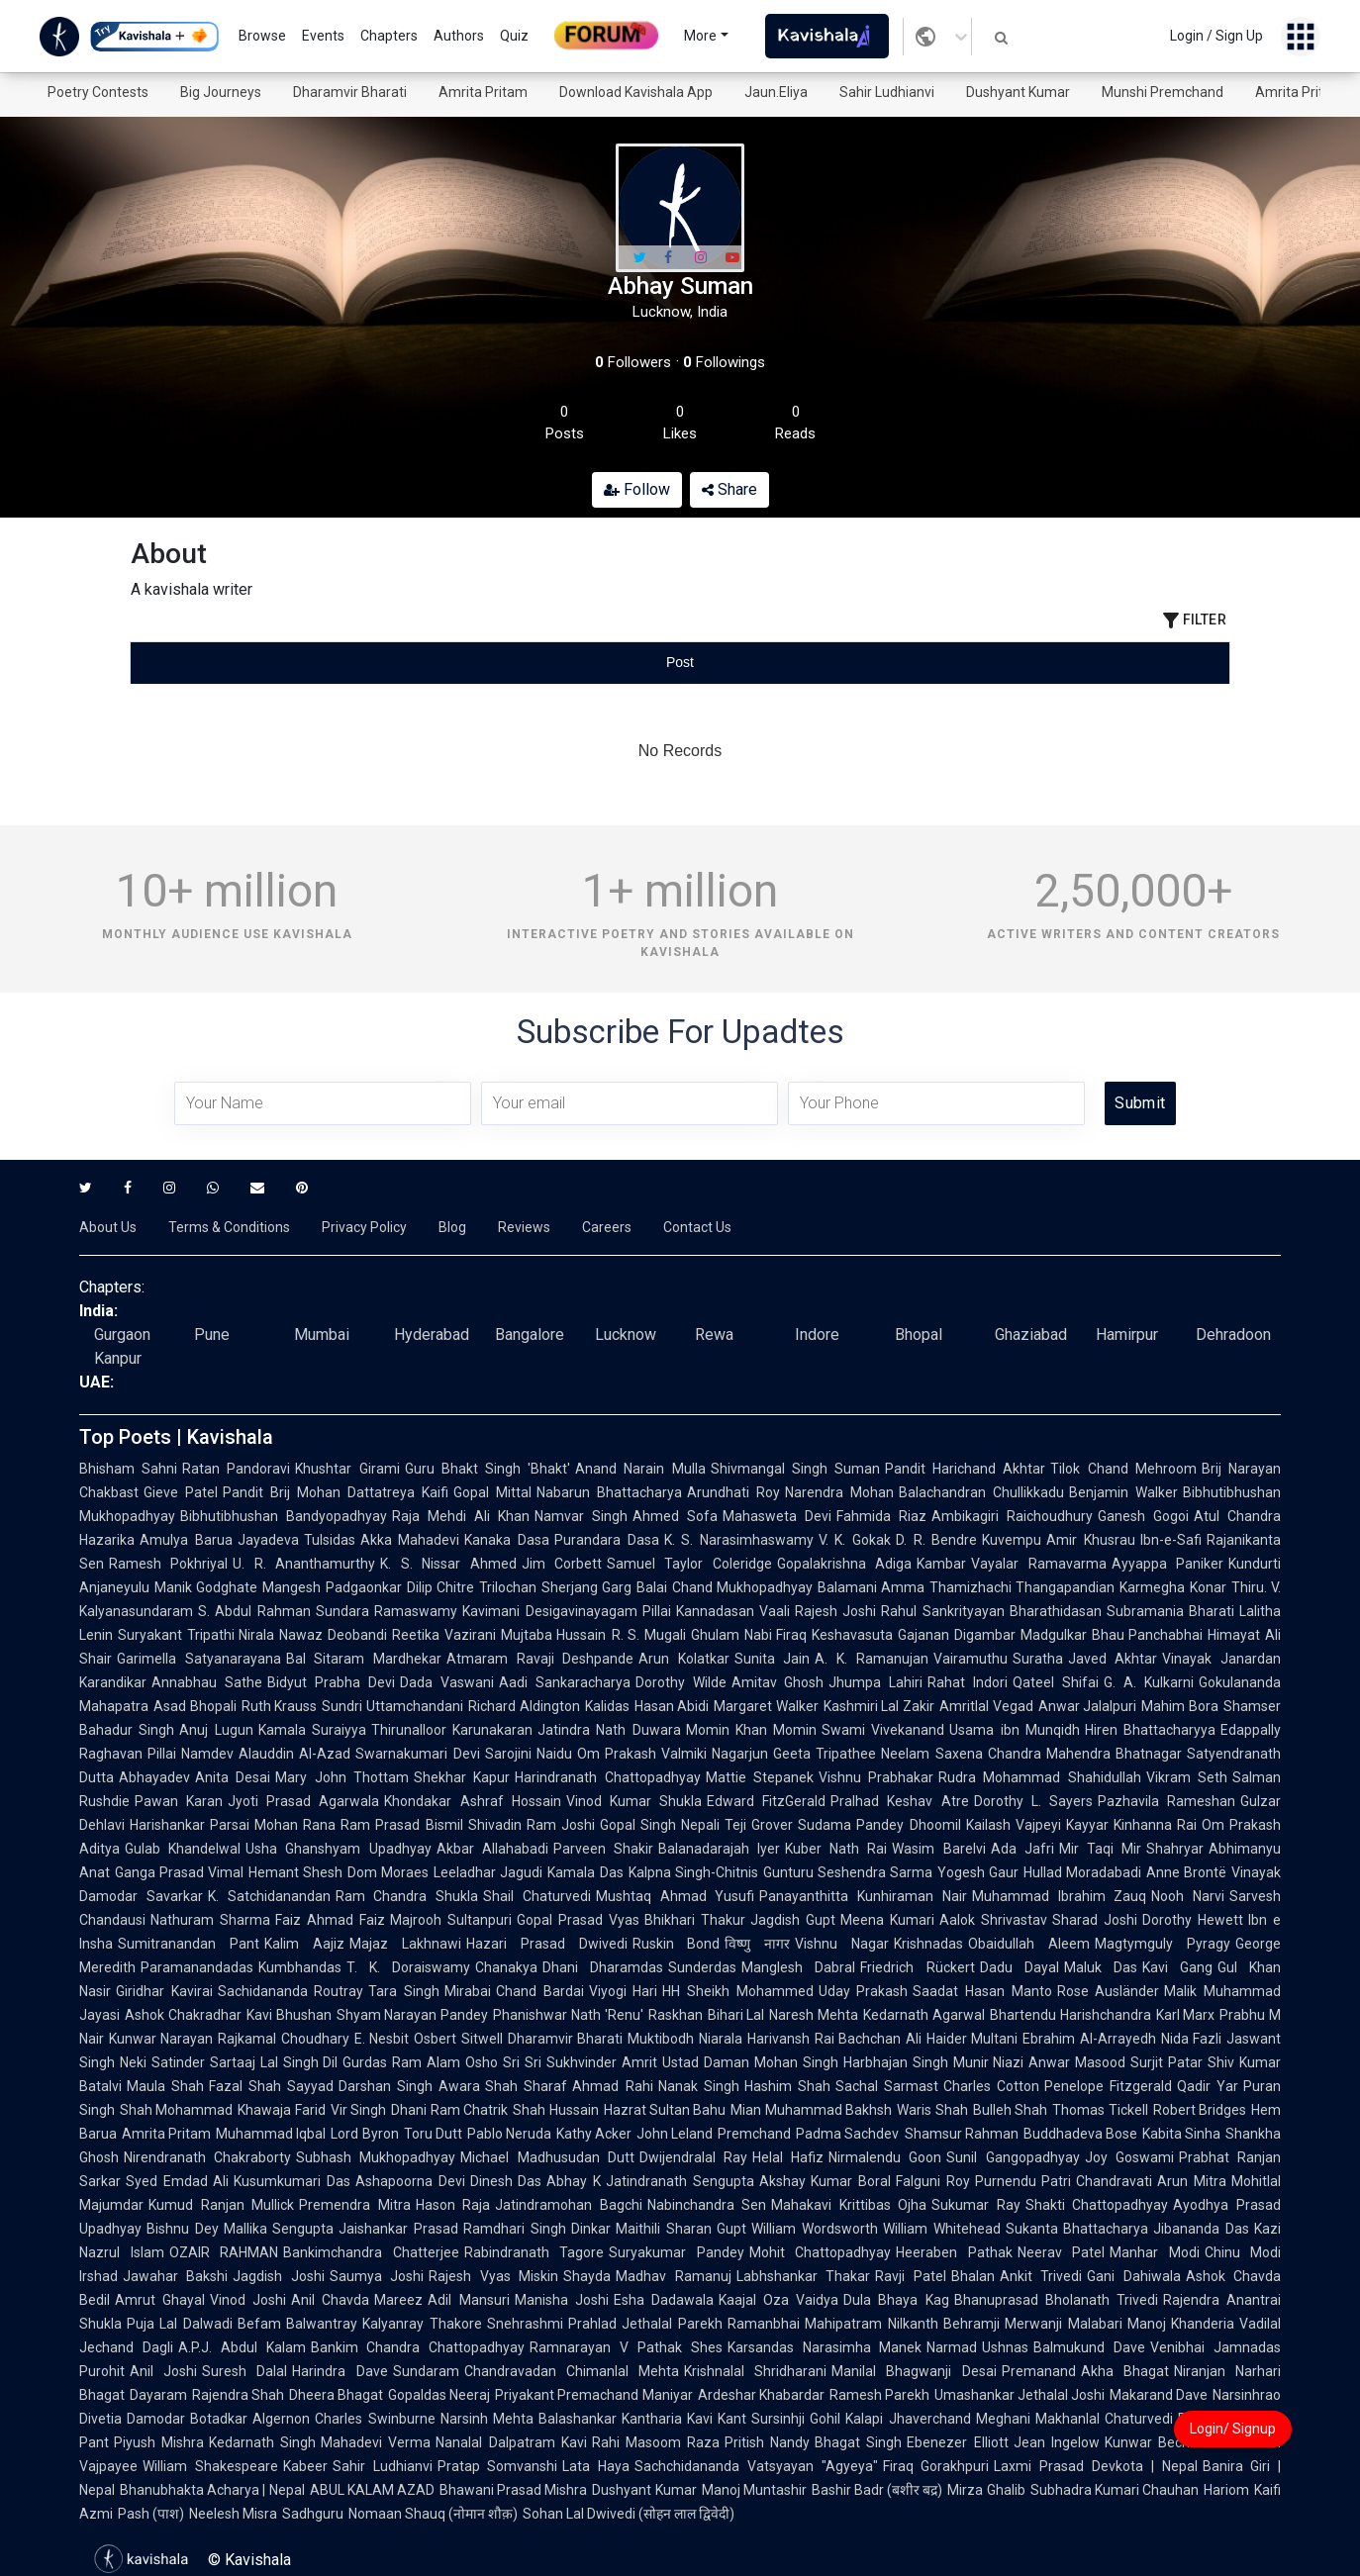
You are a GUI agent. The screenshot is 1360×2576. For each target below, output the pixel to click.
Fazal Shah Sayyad (271, 2086)
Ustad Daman (705, 2062)
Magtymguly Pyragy (1162, 1944)
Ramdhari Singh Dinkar (537, 2229)
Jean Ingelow (1057, 2442)
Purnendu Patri (1023, 2181)
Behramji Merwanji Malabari (1032, 2324)
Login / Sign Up (1216, 36)
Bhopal (918, 1334)
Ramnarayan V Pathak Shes (626, 2347)
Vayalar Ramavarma (1038, 1564)
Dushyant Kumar (1018, 92)
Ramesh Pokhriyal (168, 1564)
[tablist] (680, 662)
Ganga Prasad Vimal (179, 1872)
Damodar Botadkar (187, 2419)
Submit (1140, 1103)
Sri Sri (522, 2062)
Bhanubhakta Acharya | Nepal (212, 2490)
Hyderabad (431, 1334)
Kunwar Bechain (1157, 2442)
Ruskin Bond (676, 1944)
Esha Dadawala (664, 2300)
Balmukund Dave (1089, 2347)
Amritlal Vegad (986, 1706)
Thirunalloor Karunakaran (452, 1730)
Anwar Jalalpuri (1087, 1706)
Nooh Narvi (1187, 1896)
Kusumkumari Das (292, 2181)
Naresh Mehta (813, 2015)
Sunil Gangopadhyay (1012, 2157)
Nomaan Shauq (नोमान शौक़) (433, 2514)
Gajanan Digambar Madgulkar (992, 1635)
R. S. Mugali (649, 1635)
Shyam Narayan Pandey (413, 2015)
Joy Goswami (1129, 2157)
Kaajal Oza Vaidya (778, 2300)
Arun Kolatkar (683, 1659)
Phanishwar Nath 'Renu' (568, 2015)
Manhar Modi (1155, 2252)
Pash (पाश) (151, 2514)
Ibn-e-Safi (1171, 1540)
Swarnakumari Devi (417, 1754)
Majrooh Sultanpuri (451, 1920)
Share (729, 489)
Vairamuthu (970, 1659)
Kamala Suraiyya (312, 1730)
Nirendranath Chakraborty (207, 2157)
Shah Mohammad (176, 2110)
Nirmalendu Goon (884, 2157)
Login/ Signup (1233, 2428)
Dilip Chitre (440, 1587)
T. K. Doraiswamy (408, 1967)
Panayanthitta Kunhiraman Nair (863, 1896)
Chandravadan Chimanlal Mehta (571, 2371)
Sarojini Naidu (528, 1754)
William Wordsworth (814, 2229)
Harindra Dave (339, 2371)
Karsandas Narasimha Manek (825, 2347)
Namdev (207, 1754)
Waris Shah (932, 2110)
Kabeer (305, 2466)
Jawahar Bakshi (175, 2276)
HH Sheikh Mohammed (737, 1991)
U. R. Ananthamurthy (304, 1564)
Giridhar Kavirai (164, 1991)
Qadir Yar (1207, 2086)
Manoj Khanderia (1180, 2324)
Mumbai (321, 1334)
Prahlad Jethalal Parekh (645, 2324)
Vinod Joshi (248, 2300)
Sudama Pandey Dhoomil (879, 1825)
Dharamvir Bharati (350, 92)
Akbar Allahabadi (492, 1849)
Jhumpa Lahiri (875, 1682)
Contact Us (697, 1227)
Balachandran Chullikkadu (981, 1492)
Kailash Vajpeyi (1013, 1825)
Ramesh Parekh (879, 2395)
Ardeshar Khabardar (761, 2395)
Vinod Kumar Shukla (634, 1801)
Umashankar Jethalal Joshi (1019, 2395)
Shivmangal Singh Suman (795, 1469)
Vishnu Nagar (842, 1944)
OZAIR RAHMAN (224, 2252)
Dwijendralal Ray (693, 2157)
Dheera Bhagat (336, 2395)
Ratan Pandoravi (236, 1469)
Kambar (941, 1564)
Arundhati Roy (733, 1492)
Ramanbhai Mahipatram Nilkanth (833, 2324)
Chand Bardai (540, 1991)
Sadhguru (312, 2514)
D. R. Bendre (936, 1540)
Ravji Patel (910, 2276)
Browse (262, 36)
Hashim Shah (787, 2086)
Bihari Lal (736, 2015)
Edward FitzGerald (766, 1801)
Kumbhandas (299, 1967)
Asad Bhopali (195, 1706)
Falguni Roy (933, 2181)
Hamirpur (1127, 1334)
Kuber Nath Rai (836, 1849)
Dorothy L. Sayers (1033, 1801)
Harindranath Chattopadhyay (607, 1777)
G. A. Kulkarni (1149, 1682)
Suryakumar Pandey (676, 2252)
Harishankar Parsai (189, 1825)
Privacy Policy (364, 1227)
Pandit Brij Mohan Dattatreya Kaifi (335, 1492)
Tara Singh (403, 1991)
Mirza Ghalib (985, 2490)
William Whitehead (942, 2229)
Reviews (524, 1227)
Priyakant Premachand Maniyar (593, 2395)
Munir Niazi (988, 2062)
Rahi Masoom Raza (656, 2442)
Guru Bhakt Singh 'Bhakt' (488, 1469)
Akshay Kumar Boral (825, 2181)
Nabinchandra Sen (707, 2205)
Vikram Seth (1186, 1777)
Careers (606, 1227)
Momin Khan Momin (752, 1730)
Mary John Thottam (342, 1777)
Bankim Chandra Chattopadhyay (418, 2347)
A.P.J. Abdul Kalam (242, 2347)
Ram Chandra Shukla (407, 1896)
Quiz (514, 36)
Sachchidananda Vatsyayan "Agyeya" (756, 2466)
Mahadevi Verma (376, 2442)
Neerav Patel (1062, 2252)
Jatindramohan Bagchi (568, 2205)
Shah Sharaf (526, 2086)
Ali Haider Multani (962, 2039)
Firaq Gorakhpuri (936, 2466)
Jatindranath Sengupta (680, 2181)
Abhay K (573, 2181)
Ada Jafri (1022, 1849)
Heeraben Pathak (954, 2252)
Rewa (714, 1334)
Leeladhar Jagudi (488, 1872)
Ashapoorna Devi (410, 2181)
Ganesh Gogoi (1143, 1516)
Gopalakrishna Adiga (844, 1564)
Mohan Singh (796, 2062)
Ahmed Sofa (675, 1516)
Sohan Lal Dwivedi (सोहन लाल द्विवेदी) (628, 2514)
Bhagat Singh (858, 2442)
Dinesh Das (506, 2181)
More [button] (700, 36)
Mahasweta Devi (777, 1516)
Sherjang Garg (586, 1587)
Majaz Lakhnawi (405, 1944)
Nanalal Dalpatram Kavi (511, 2442)
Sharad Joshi (1094, 1920)
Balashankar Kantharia (610, 2419)
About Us (108, 1227)
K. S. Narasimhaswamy (739, 1540)
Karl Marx (1185, 2015)
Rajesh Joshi (835, 1611)
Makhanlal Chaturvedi (1104, 2419)
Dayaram (158, 2395)
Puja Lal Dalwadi (180, 2324)
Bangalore (529, 1334)
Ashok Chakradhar (183, 2015)
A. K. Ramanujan (871, 1659)
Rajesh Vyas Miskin (493, 2276)
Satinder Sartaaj (203, 2062)
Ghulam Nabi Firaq (749, 1635)
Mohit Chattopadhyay (820, 2252)
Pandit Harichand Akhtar (965, 1469)
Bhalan (973, 2276)
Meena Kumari (887, 1920)
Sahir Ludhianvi (886, 92)
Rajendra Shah (238, 2395)
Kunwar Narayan (161, 2039)
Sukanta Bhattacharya (1077, 2229)
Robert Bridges (1199, 2110)
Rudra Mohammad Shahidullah (1039, 1777)
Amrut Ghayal (160, 2300)
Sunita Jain (772, 1659)
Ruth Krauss (280, 1706)
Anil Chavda (330, 2300)
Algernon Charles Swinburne (343, 2419)
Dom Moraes (388, 1872)
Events (323, 36)
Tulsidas (329, 1540)
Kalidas (607, 1706)
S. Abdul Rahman (254, 1611)
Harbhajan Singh (895, 2062)
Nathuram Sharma (210, 1920)
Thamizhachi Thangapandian (1022, 1587)
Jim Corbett (562, 1564)
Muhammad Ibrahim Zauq (1059, 1896)
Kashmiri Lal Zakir (879, 1706)
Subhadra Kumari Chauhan (1114, 2490)
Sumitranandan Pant (188, 1944)
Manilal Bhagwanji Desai (913, 2371)
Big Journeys (220, 92)
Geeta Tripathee (824, 1754)
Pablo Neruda (509, 2134)
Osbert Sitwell (458, 2039)
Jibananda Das (1201, 2229)
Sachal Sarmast (886, 2086)
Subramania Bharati (1170, 1611)
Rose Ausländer (1108, 1991)
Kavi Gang (1177, 1967)
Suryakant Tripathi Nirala (196, 1635)
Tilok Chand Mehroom (1123, 1469)
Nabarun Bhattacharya (609, 1492)
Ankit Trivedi (1041, 2276)
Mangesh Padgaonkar (331, 1587)
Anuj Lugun (215, 1730)
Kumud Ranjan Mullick (221, 2205)
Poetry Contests (98, 92)
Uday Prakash (864, 1991)
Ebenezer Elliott (957, 2442)
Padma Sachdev (847, 2134)
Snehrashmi (525, 2324)
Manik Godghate (205, 1587)
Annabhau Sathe (206, 1682)
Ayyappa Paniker (1167, 1564)
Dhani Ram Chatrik (449, 2110)
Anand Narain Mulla (640, 1469)
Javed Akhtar (1113, 1659)
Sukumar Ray (975, 2205)
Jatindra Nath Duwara (609, 1730)
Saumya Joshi (377, 2276)
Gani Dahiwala (1133, 2276)
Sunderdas (702, 1967)
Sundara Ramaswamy (386, 1611)
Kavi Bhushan (289, 2015)
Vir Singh (358, 2110)
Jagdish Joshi (278, 2276)
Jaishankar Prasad (398, 2229)
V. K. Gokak (855, 1540)
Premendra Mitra (355, 2205)
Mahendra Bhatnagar (1114, 1754)
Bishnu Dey (182, 2229)
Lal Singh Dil (299, 2062)
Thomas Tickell (1099, 2110)
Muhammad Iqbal (271, 2134)
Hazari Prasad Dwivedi (547, 1944)
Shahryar (1175, 1849)
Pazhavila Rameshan (1166, 1801)
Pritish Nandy (767, 2442)
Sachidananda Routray (291, 1991)
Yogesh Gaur (978, 1872)
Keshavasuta (852, 1635)
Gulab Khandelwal (183, 1849)
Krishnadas (928, 1944)
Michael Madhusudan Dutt (546, 2157)
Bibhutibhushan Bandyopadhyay (283, 1516)
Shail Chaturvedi (537, 1896)
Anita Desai (232, 1777)
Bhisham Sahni (128, 1469)
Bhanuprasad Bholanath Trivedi (1056, 2300)
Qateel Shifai (1056, 1682)
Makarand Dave (1159, 2395)
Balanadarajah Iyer (719, 1849)
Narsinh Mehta (487, 2419)
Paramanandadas (197, 1967)
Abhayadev (154, 1777)
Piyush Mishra (159, 2442)
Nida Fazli (1191, 2039)
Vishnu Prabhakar (876, 1777)
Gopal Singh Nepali (660, 1825)
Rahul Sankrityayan (942, 1611)
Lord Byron (364, 2134)
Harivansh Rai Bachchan (824, 2039)
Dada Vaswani (447, 1682)
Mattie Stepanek (760, 1777)
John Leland (674, 2134)
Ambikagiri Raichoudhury (1012, 1516)
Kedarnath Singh (262, 2442)
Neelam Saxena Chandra (960, 1754)
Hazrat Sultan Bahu (665, 2110)
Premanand (1039, 2371)
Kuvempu (1011, 1540)
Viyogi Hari (623, 1991)
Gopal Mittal (492, 1492)
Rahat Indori (967, 1682)
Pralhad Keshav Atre (899, 1801)
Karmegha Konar (1172, 1587)
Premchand (754, 2134)
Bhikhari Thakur (694, 1920)
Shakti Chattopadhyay (1097, 2205)
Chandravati (1114, 2181)
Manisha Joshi (562, 2300)
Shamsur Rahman (962, 2134)
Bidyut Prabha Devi (331, 1682)
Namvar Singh (581, 1516)
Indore (817, 1334)
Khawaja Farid (281, 2110)
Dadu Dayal (1019, 1967)
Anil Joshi (163, 2371)
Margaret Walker (766, 1706)
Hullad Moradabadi (1082, 1872)
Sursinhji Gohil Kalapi (817, 2419)
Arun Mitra (1191, 2181)
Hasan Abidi (672, 1706)
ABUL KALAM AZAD (372, 2490)
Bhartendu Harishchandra (1070, 2015)
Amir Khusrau (1090, 1540)
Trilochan (507, 1587)
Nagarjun (740, 1754)
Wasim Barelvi (938, 1849)
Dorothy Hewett (1192, 1920)
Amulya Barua (186, 1540)
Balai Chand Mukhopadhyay (724, 1587)
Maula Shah (165, 2086)
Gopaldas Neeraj (439, 2395)
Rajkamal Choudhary (283, 2039)
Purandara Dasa (606, 1540)
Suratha (1038, 1659)
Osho (481, 2062)
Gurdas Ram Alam (401, 2062)
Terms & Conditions (229, 1227)
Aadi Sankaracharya (565, 1682)
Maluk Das (1100, 1967)
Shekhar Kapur (462, 1777)
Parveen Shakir (603, 1849)
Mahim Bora (1179, 1706)
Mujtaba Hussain (554, 1635)
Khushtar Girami (347, 1469)
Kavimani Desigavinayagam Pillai (566, 1611)
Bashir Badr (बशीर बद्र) (877, 2490)
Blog (452, 1227)
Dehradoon (1233, 1334)
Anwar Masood (1076, 2062)
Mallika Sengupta (279, 2229)
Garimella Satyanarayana (199, 1659)
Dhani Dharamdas (602, 1967)
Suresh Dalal (244, 2371)
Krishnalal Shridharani (755, 2371)
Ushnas (1005, 2347)
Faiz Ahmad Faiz (330, 1920)
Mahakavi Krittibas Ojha (848, 2205)
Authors (459, 36)
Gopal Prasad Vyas (578, 1920)
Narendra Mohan (839, 1492)
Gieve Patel (181, 1492)
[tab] (314, 662)
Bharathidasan (1056, 1611)
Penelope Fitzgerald (1108, 2086)
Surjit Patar (1166, 2062)
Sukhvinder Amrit (601, 2062)
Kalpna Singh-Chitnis (693, 1872)
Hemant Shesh (295, 1872)
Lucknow (625, 1334)
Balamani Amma (871, 1587)
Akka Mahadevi (410, 1540)
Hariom (1226, 2490)
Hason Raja (453, 2205)
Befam (259, 2324)
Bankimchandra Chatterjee (371, 2252)
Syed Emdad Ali (177, 2181)
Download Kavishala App (636, 92)
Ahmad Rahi (612, 2086)
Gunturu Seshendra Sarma (847, 1872)
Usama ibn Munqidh (1014, 1730)
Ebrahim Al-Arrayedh (1088, 2039)
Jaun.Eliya (776, 92)
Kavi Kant (716, 2419)
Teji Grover (759, 1825)
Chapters (389, 36)
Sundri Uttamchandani (392, 1706)
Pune (212, 1334)
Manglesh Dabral (798, 1967)
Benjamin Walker (1123, 1492)
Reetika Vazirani (444, 1635)
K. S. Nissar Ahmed (448, 1564)
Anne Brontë (1186, 1872)
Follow (637, 489)
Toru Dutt (433, 2134)
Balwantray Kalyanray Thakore (384, 2324)
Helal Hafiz (788, 2157)
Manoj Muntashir (754, 2490)
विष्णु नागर (757, 1944)
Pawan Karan (179, 1801)
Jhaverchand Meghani (959, 2419)
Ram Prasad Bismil (401, 1825)
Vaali (774, 1611)
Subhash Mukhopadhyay (375, 2157)
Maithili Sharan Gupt (681, 2229)
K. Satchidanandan (269, 1896)
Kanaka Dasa (506, 1540)
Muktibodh (661, 2039)
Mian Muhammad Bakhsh (811, 2110)
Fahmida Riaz (881, 1516)
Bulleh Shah (1010, 2110)
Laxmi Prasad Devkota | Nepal (1095, 2466)
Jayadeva (268, 1540)
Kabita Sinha (1181, 2134)
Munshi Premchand (1162, 92)
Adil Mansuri (468, 2300)
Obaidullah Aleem (1029, 1944)
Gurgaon (122, 1334)
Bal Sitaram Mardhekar (363, 1659)
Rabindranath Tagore (534, 2252)
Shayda (587, 2276)
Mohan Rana (295, 1825)
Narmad (951, 2347)
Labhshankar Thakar (803, 2276)
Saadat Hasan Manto (982, 1991)
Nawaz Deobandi (333, 1635)
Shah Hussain (555, 2110)
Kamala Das (585, 1872)
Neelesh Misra (233, 2514)
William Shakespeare (210, 2466)
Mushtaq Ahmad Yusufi (675, 1896)
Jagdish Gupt (792, 1920)
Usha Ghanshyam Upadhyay (338, 1849)
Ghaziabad (1031, 1334)
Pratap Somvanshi (497, 2466)
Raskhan (675, 2015)
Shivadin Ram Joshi (531, 1825)
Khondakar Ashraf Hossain (472, 1801)
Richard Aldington (524, 1706)
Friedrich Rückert (917, 1967)
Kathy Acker (593, 2134)
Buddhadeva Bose (1080, 2134)
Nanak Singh (698, 2086)
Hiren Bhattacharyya (1150, 1730)
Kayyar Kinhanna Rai (1131, 1825)
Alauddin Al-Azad (294, 1754)
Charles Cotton (991, 2086)
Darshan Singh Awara (409, 2086)
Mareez (398, 2300)
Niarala (720, 2039)
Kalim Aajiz (304, 1944)
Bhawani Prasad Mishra (513, 2490)
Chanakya (506, 1967)
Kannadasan (715, 1611)
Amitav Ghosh (778, 1682)
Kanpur (118, 1358)
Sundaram (426, 2371)
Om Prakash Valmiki (642, 1754)
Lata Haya (596, 2466)
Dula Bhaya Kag (895, 2300)
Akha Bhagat (1125, 2371)
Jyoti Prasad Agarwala (303, 1801)
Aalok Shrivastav (993, 1920)
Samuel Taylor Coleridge (689, 1564)
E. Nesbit (381, 2039)
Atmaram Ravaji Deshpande (539, 1659)
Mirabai (467, 1991)
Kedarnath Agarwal (924, 2015)
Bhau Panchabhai (1148, 1635)
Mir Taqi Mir (1100, 1849)
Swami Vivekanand (883, 1730)
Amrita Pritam (483, 92)
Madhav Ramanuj (673, 2276)
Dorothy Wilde (681, 1682)
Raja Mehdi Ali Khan (461, 1516)
